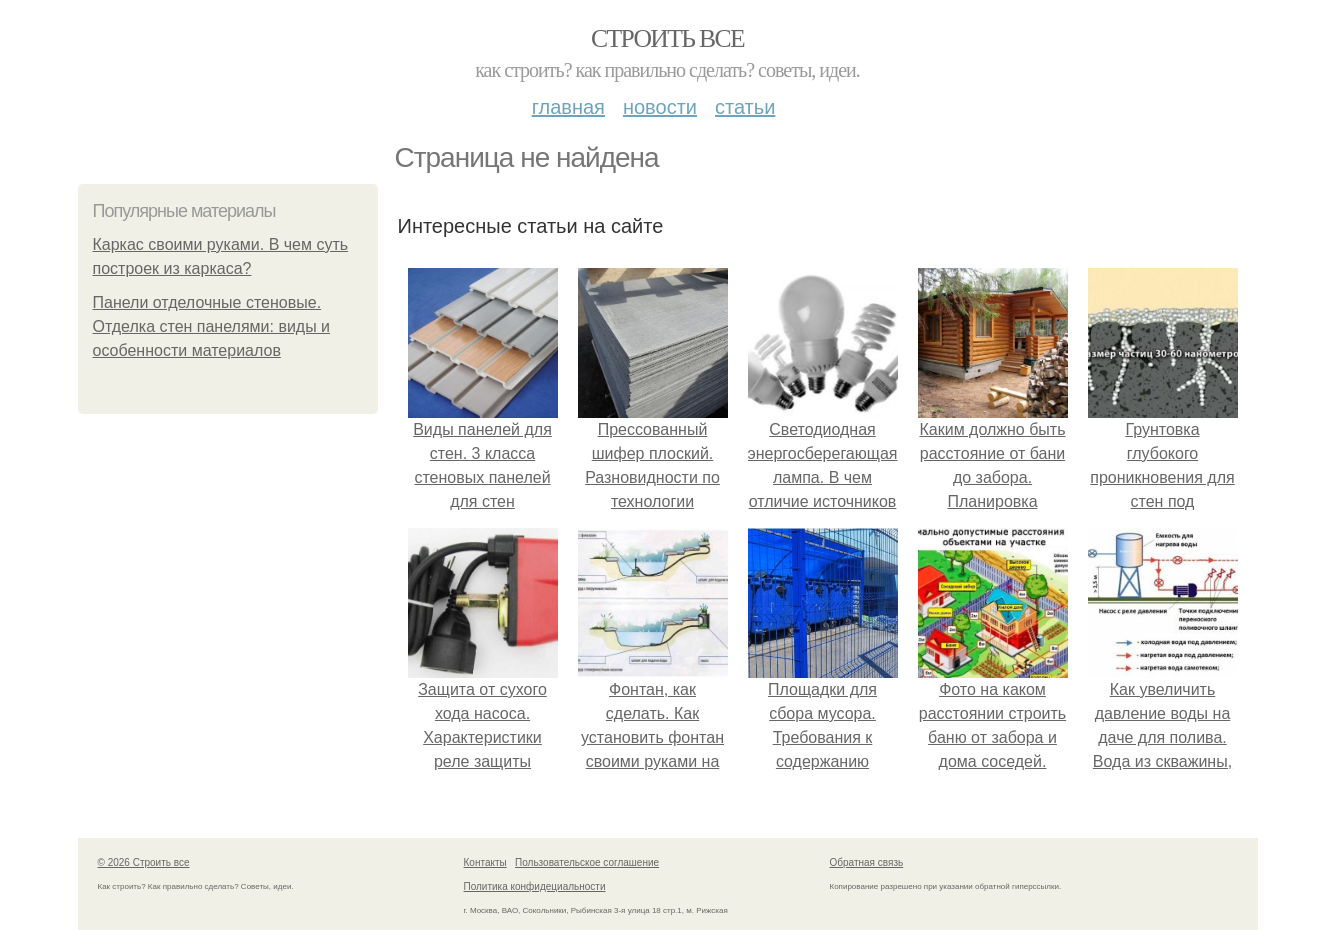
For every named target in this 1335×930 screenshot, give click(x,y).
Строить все (667, 38)
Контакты (485, 862)
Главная (568, 107)
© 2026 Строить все (144, 862)
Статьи (745, 107)
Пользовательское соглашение (587, 862)
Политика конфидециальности (535, 886)
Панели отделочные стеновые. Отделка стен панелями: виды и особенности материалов (212, 326)
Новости (660, 107)
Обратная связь (867, 862)
